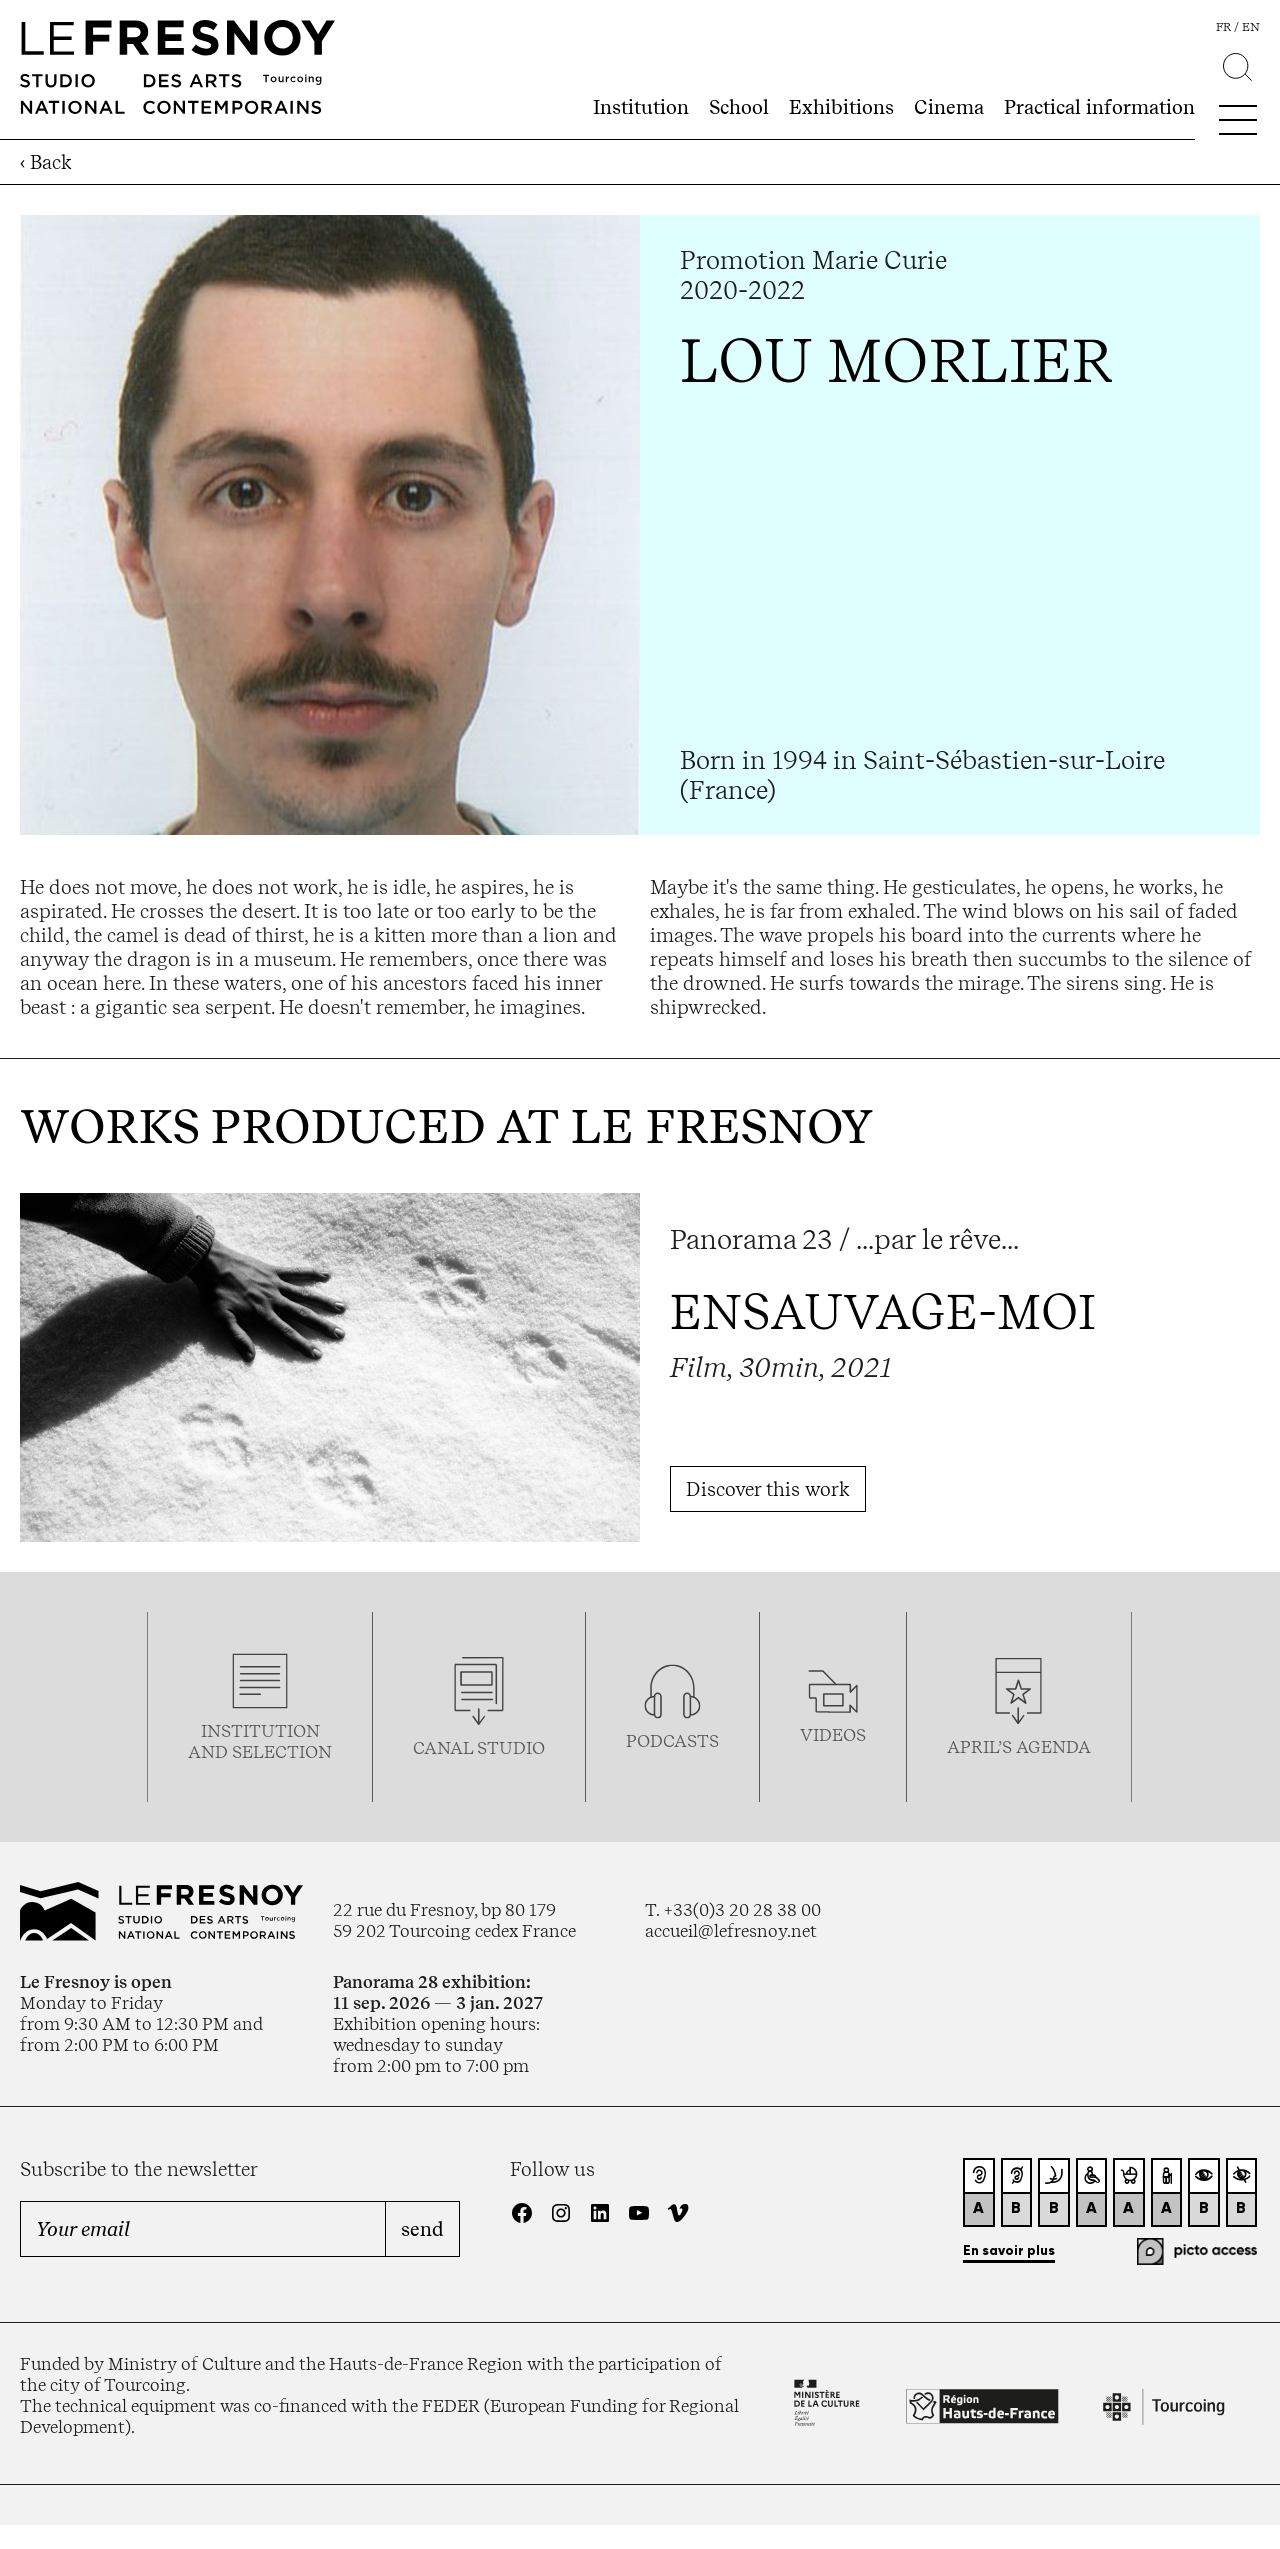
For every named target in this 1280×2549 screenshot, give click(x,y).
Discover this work (768, 1489)
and (210, 1751)
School (739, 107)
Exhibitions (841, 107)
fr (1223, 27)
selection (282, 1751)
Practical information (1099, 107)
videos (833, 1734)
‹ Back (46, 162)
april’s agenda (1019, 1746)
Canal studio (479, 1747)
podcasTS (672, 1740)
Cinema (949, 107)
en (1251, 27)
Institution (641, 107)
